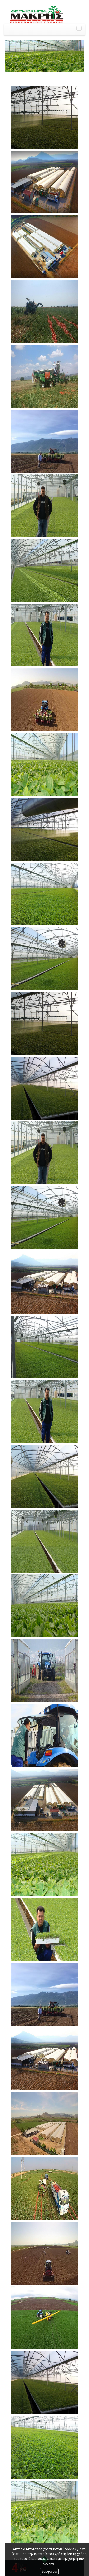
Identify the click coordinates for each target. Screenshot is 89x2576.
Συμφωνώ (49, 2571)
